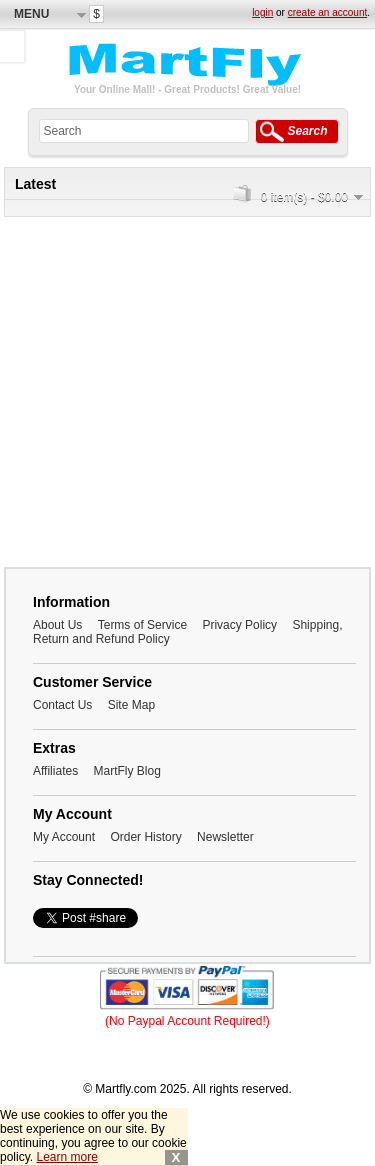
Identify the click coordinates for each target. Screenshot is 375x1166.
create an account (328, 12)
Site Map (131, 705)
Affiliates (55, 771)
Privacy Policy (239, 625)
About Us (57, 625)
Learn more (66, 1157)
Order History (145, 837)
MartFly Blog (126, 771)
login (262, 12)
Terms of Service (142, 625)
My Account (64, 837)
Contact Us (62, 705)
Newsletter (225, 837)
